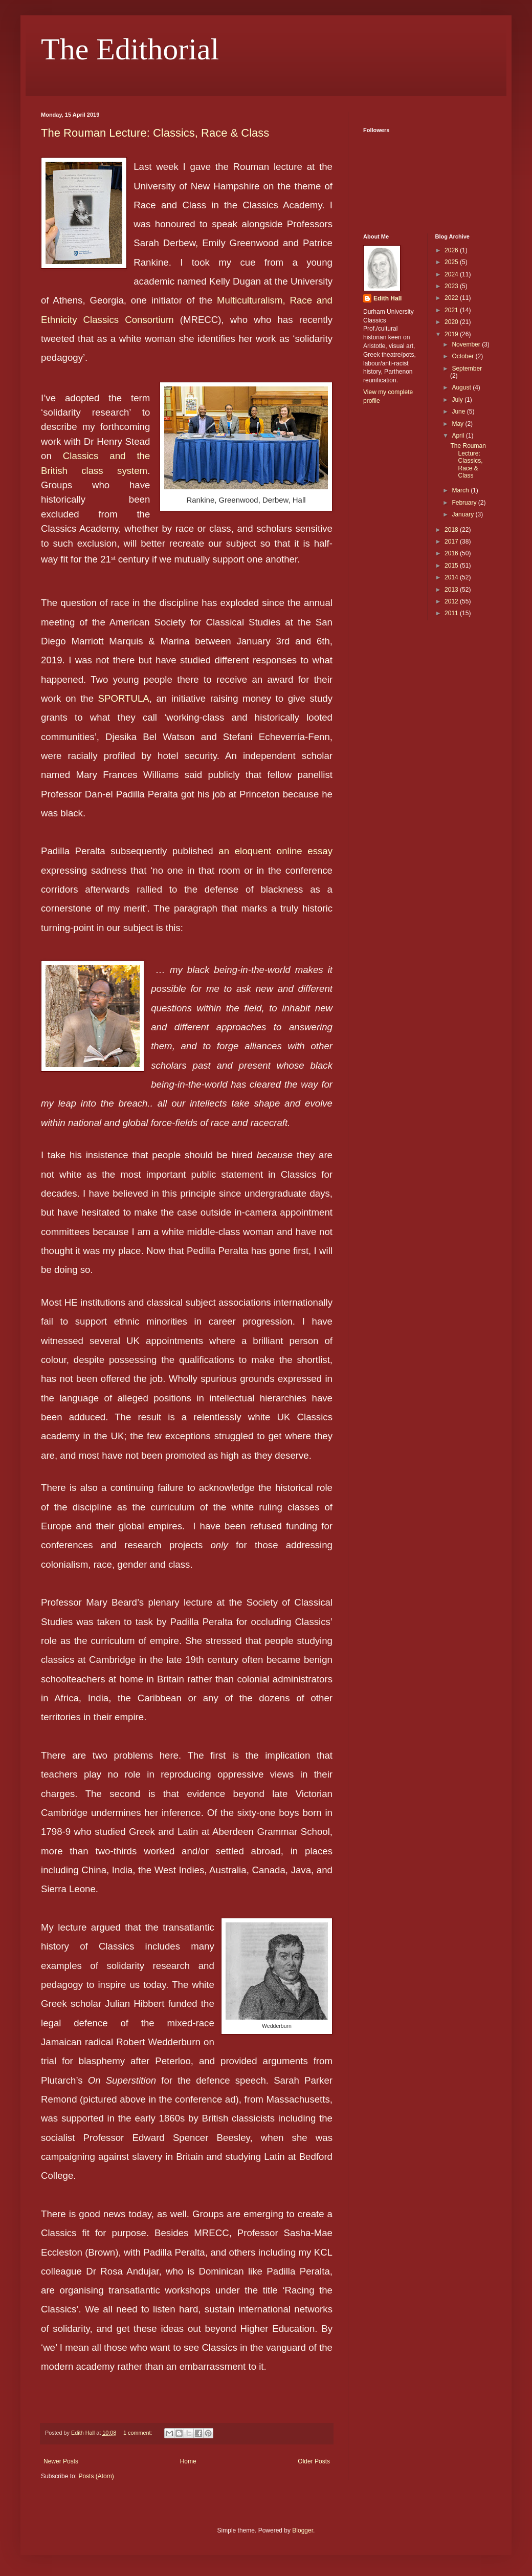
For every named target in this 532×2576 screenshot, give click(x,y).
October (463, 356)
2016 (452, 553)
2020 (452, 322)
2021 (452, 310)
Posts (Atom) (96, 2476)
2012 (452, 601)
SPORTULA (123, 698)
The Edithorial (130, 49)
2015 (452, 565)
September (467, 368)
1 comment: (138, 2433)
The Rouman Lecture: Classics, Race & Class (155, 132)
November (467, 344)
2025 (452, 262)
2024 (452, 274)
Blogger (302, 2530)
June (459, 411)
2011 (452, 613)
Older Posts (314, 2461)
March (461, 490)
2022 (452, 297)
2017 (452, 541)
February (465, 502)
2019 (452, 334)
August (462, 387)
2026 (452, 250)
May (458, 423)
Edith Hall (387, 298)
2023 (452, 286)
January (463, 514)
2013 (452, 589)
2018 (452, 529)
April (458, 435)
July (458, 399)
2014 (452, 577)
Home (188, 2461)
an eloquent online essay (275, 851)
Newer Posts (60, 2461)
